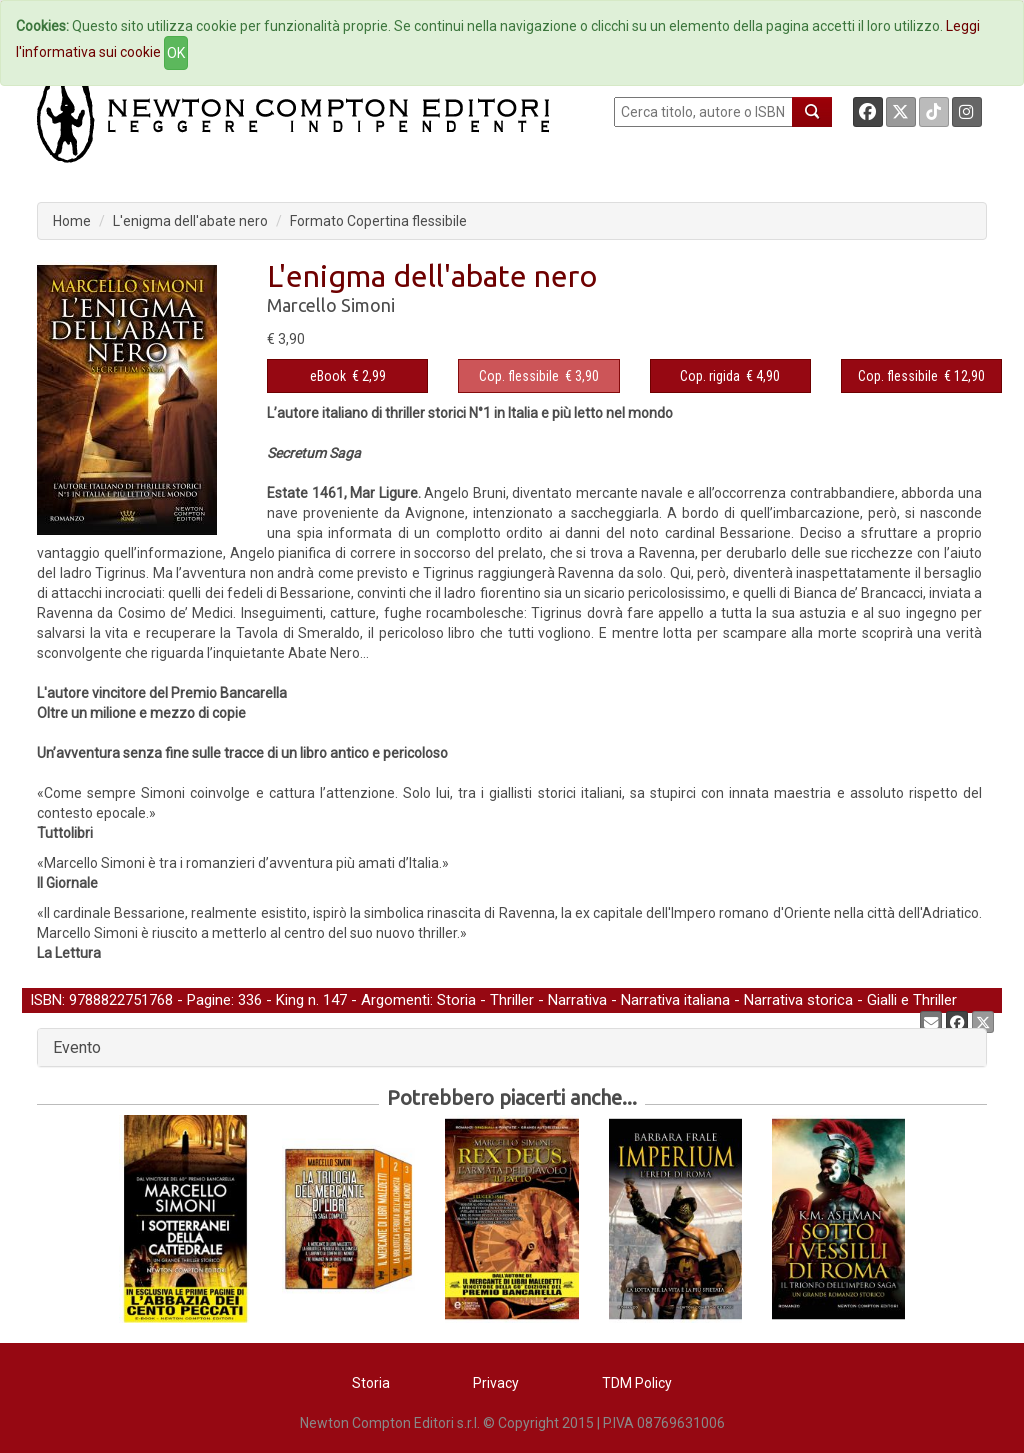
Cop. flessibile (519, 376)
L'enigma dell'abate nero (190, 221)
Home (72, 221)
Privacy (496, 1383)
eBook (328, 376)
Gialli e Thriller (912, 1000)
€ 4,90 (730, 376)
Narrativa (577, 1000)
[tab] (512, 1048)
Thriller (512, 1000)
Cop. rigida (710, 376)
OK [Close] (176, 53)
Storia (456, 1000)
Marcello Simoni (331, 305)
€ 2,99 (348, 376)
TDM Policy (637, 1383)
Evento (77, 1047)
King (290, 1000)
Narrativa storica (798, 1000)
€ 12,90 (921, 376)
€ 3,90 (539, 376)
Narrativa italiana (675, 1000)
